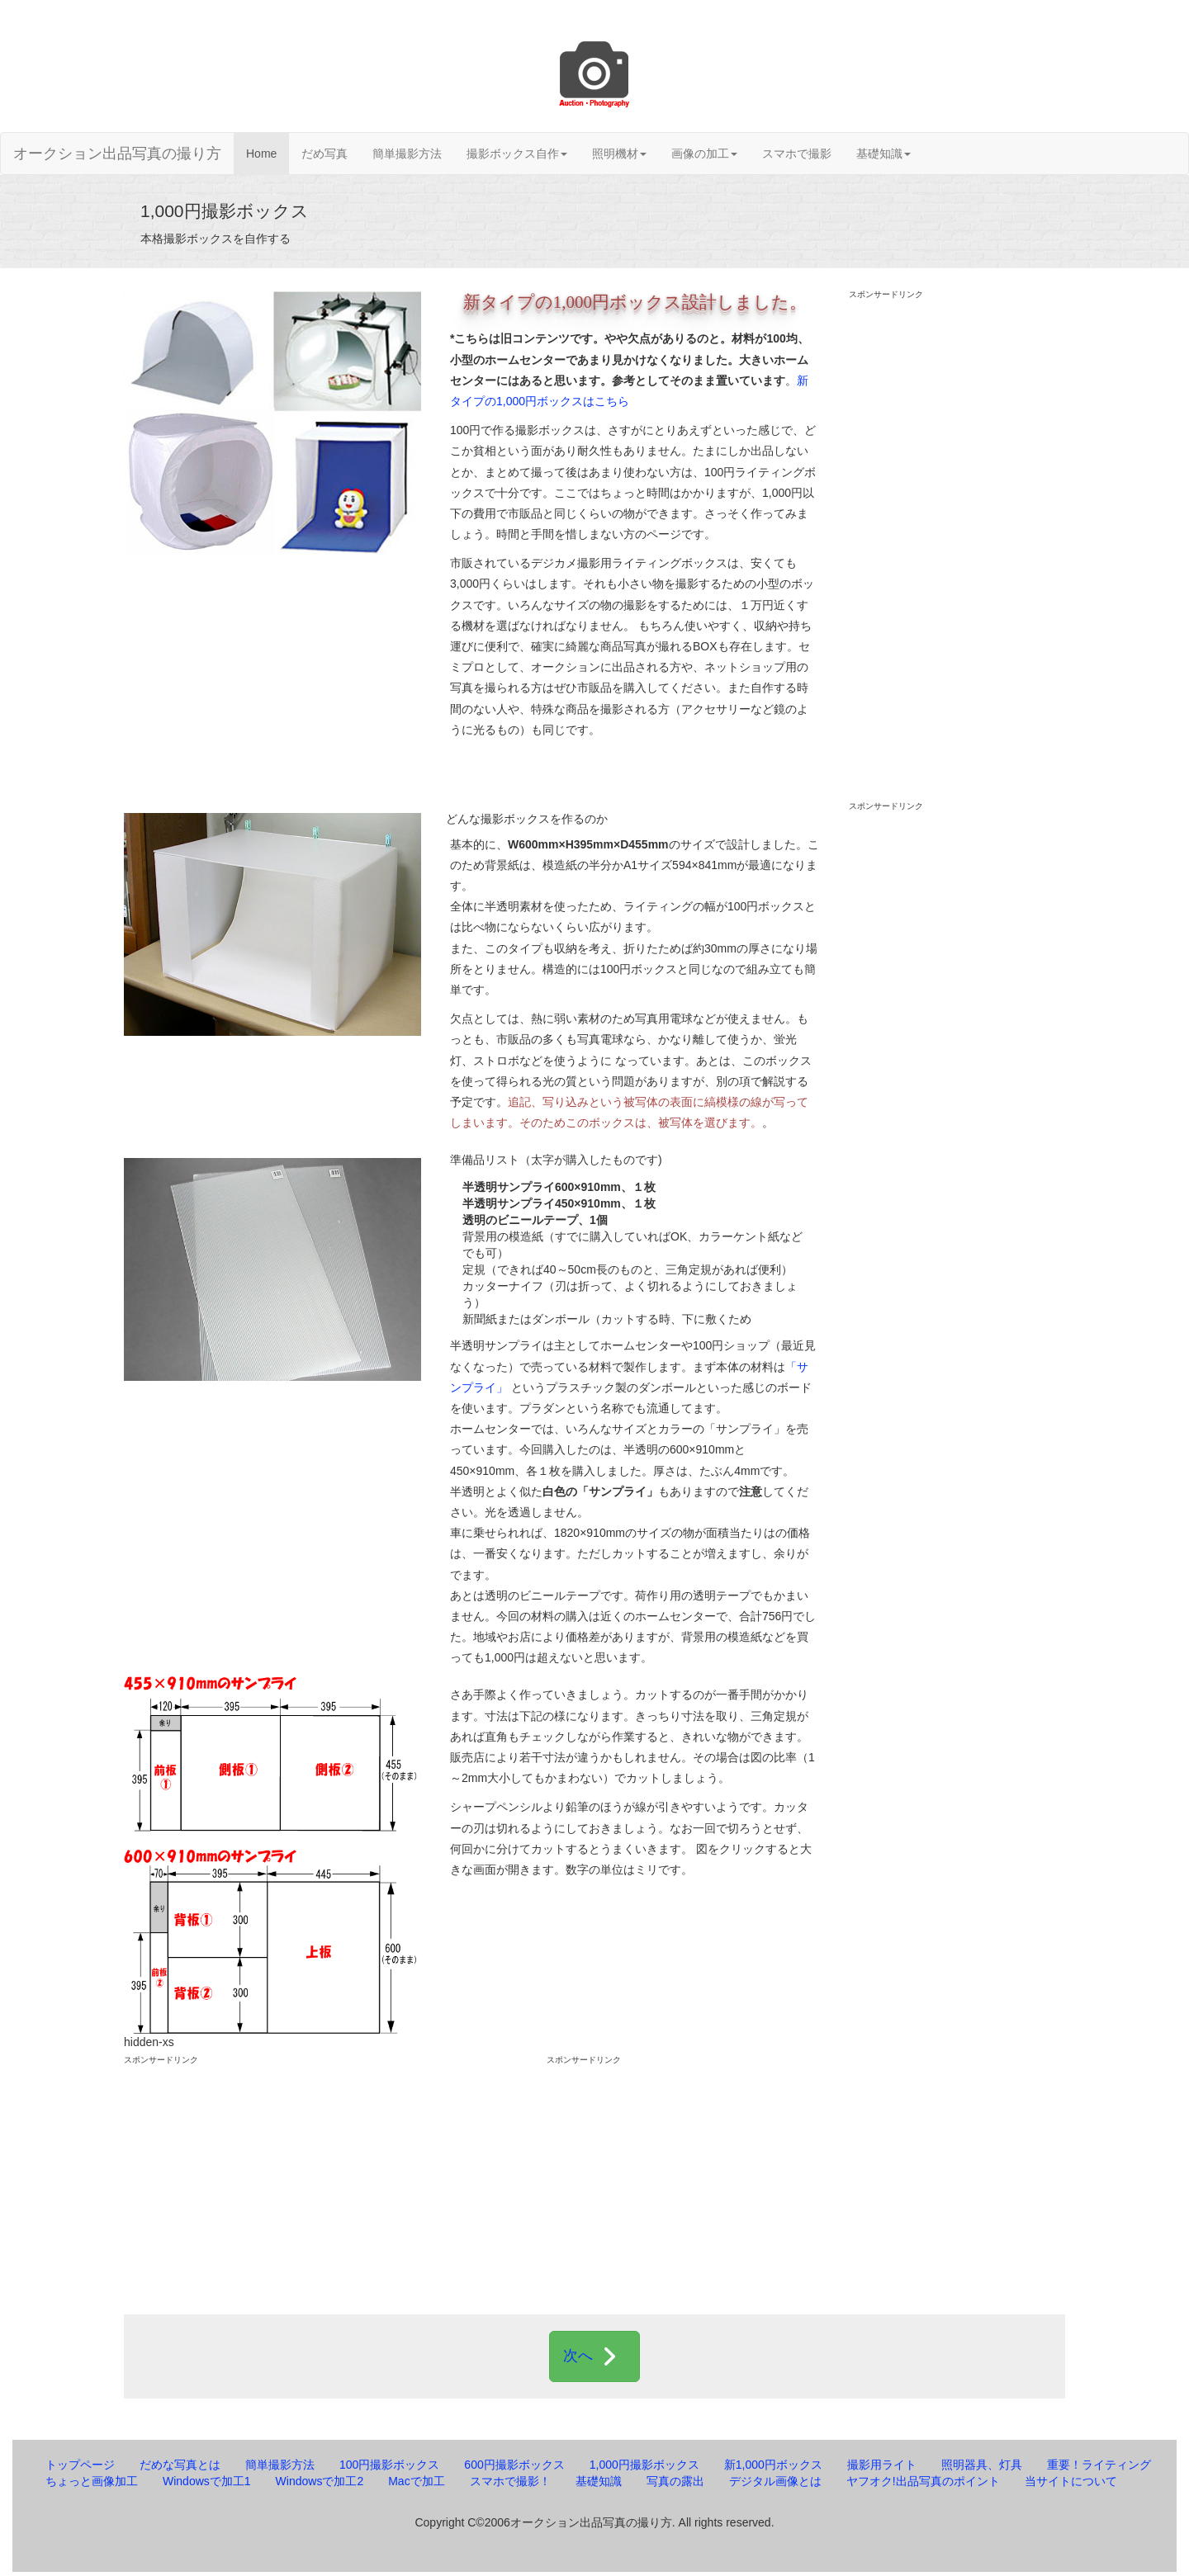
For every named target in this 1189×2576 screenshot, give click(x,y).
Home (261, 153)
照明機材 (619, 153)
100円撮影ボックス (389, 2464)
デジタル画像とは (775, 2481)
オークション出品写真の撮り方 (117, 153)
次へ (594, 2356)
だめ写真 (324, 153)
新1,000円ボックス (773, 2464)
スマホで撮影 (796, 153)
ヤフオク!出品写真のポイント (923, 2481)
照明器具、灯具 (981, 2464)
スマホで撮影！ (510, 2481)
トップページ (80, 2464)
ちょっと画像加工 (91, 2481)
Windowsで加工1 (207, 2481)
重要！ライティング (1099, 2464)
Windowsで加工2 (320, 2481)
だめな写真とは (180, 2464)
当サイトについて (1071, 2481)
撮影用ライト (882, 2464)
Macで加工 (416, 2481)
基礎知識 (883, 153)
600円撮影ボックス (514, 2464)
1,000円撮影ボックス (644, 2464)
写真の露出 (675, 2481)
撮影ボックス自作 (517, 153)
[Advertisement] (957, 548)
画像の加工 (704, 153)
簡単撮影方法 (407, 153)
